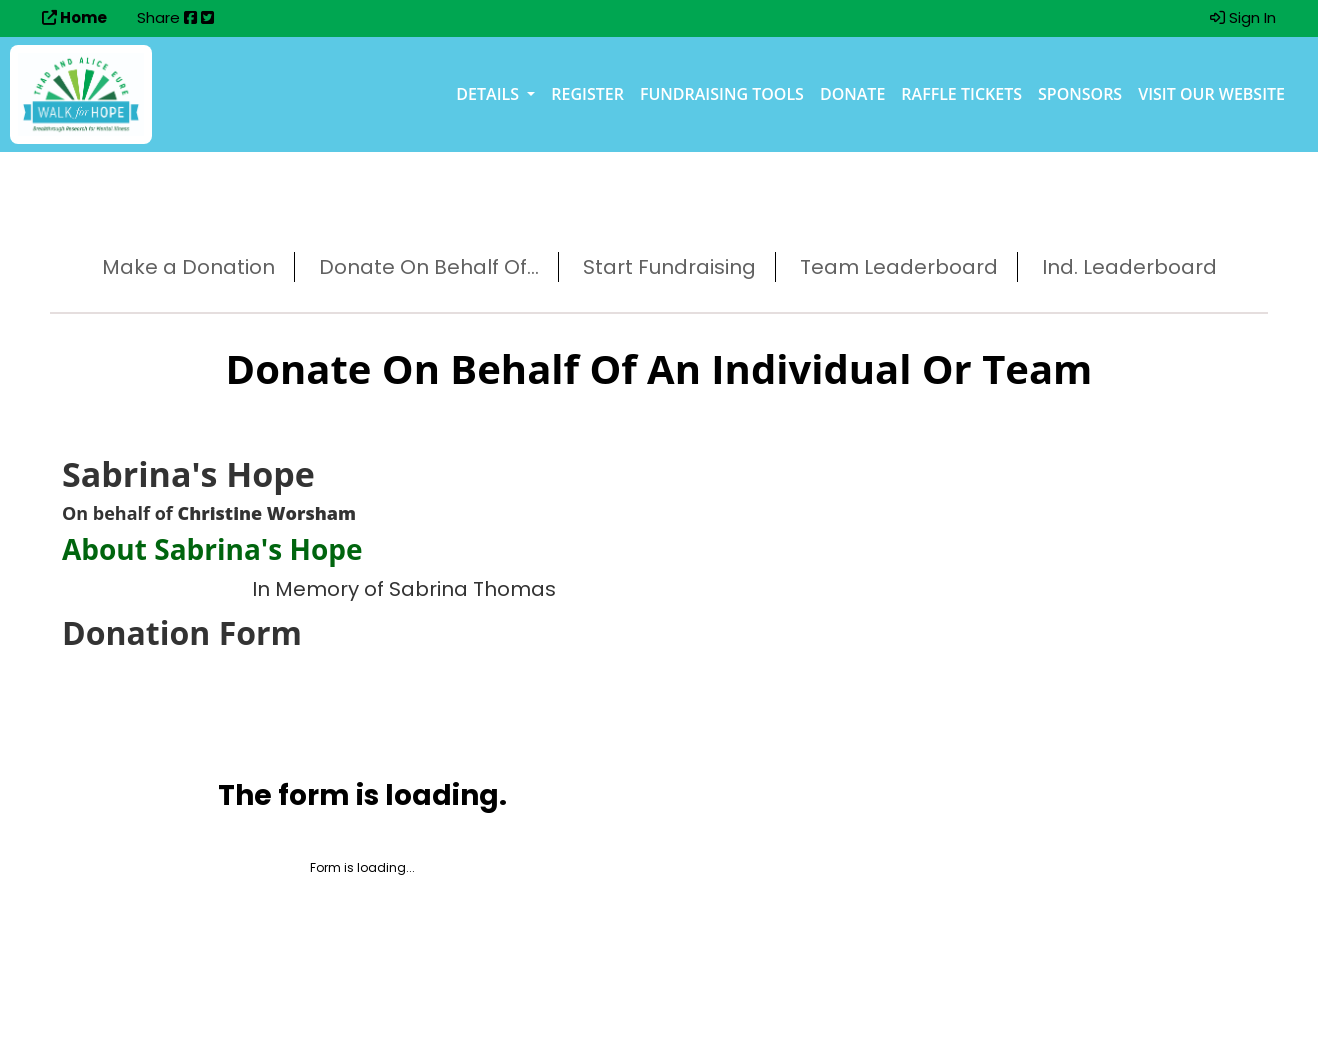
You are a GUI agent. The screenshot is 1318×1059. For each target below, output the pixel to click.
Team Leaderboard (899, 267)
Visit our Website (1211, 94)
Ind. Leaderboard (1129, 267)
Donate (852, 94)
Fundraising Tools (722, 94)
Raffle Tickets (961, 94)
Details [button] (489, 94)
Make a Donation (188, 267)
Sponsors (1080, 94)
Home (74, 17)
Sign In (1243, 17)
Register (587, 94)
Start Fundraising (669, 267)
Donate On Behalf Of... (429, 267)
